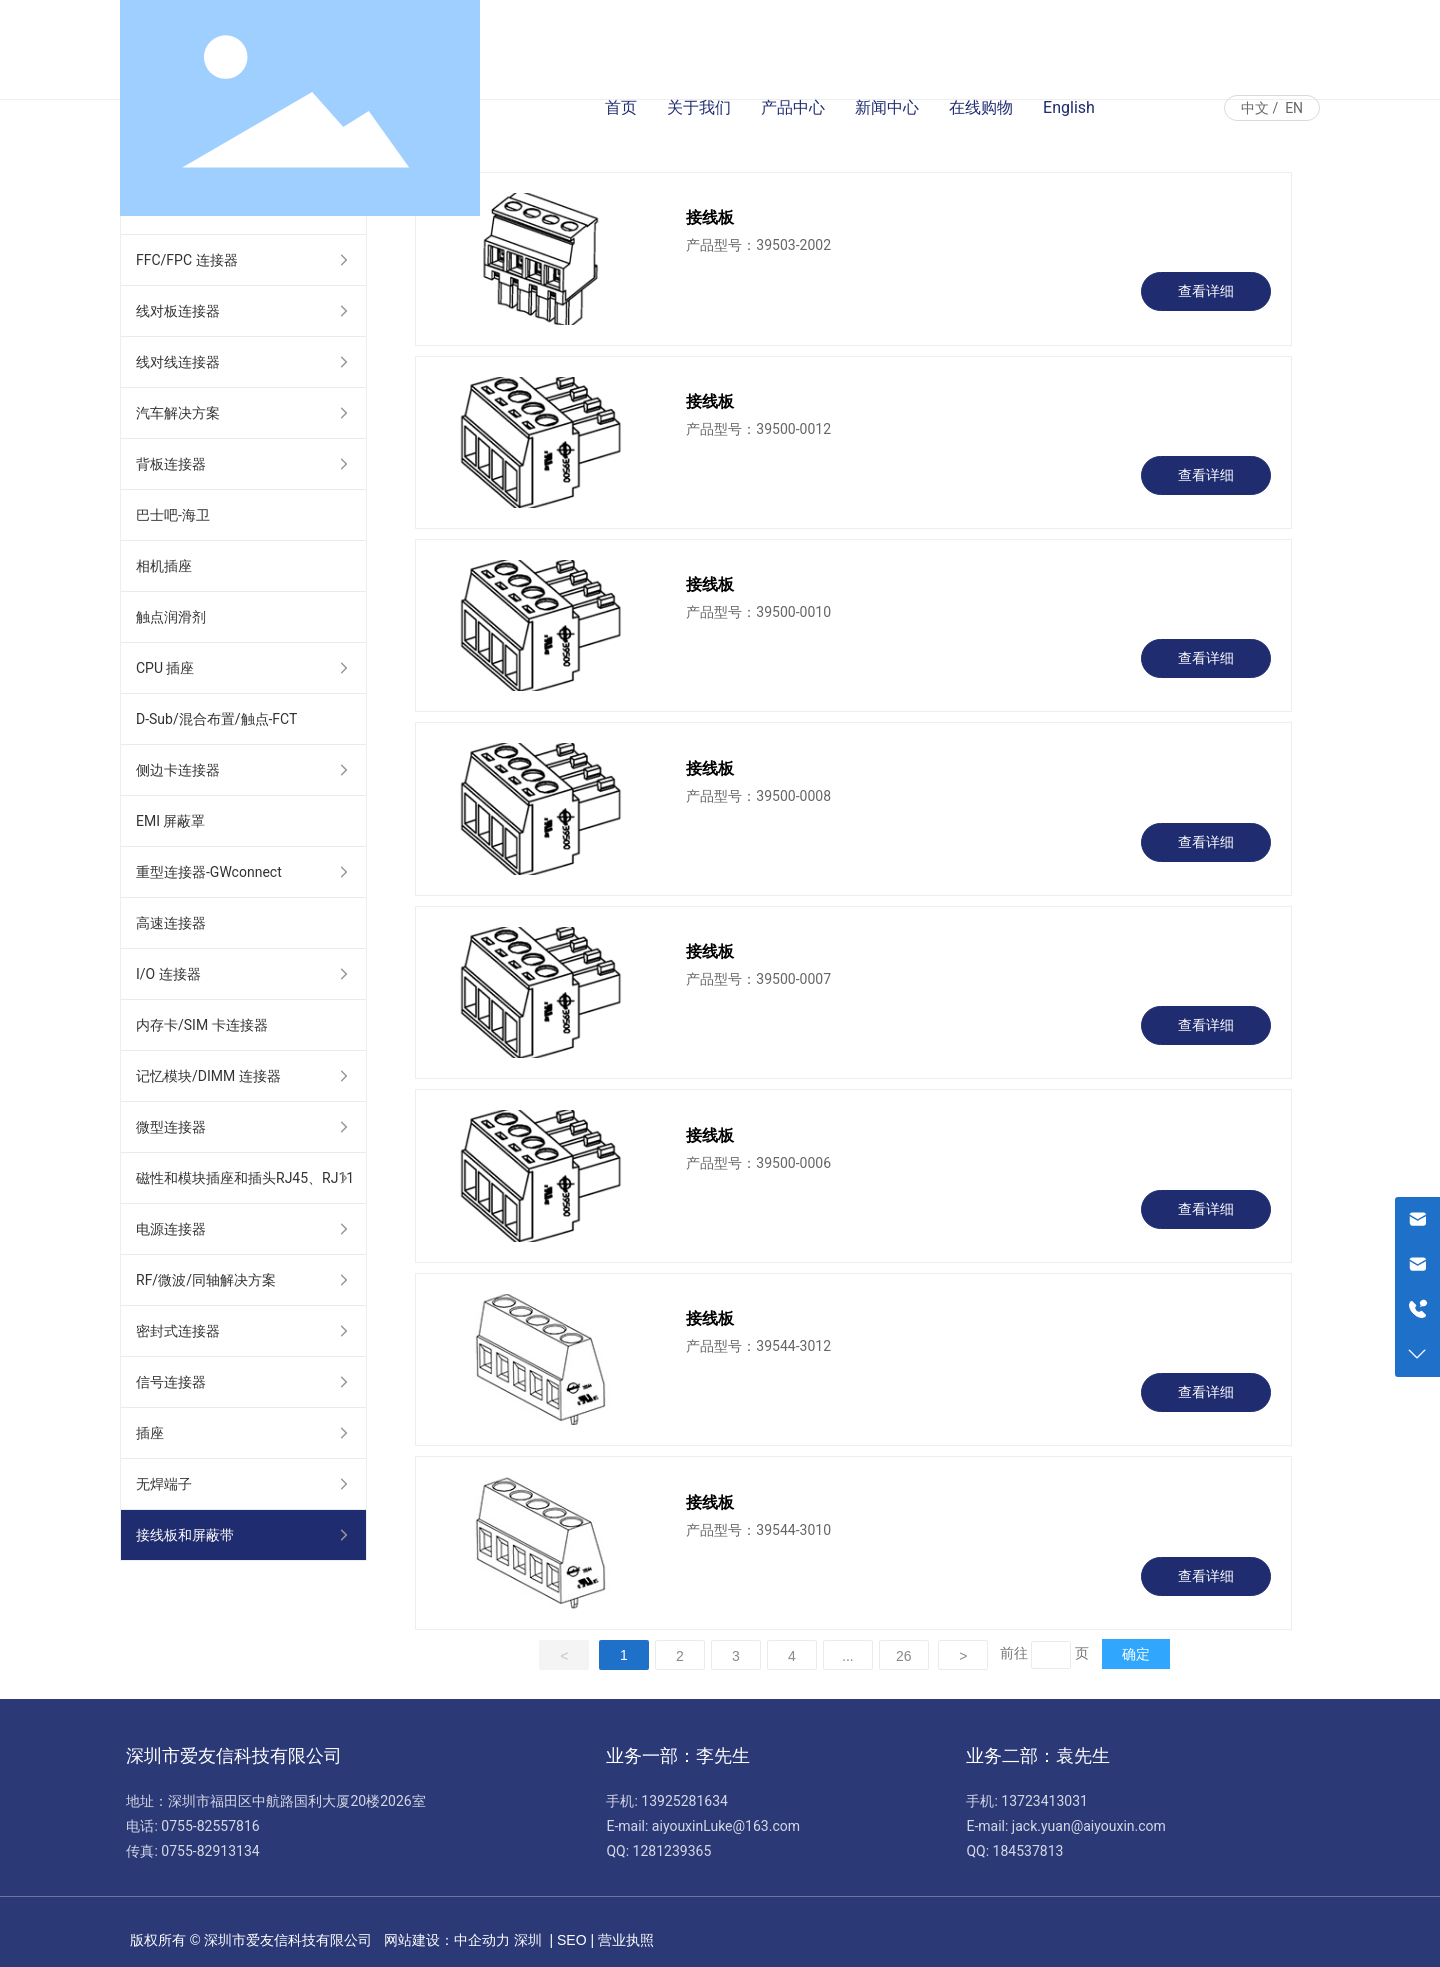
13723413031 (1044, 1801)
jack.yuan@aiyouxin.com (1089, 1826)
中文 (1255, 108)
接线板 (710, 217)
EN (1294, 108)
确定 (1136, 1654)
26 (904, 1656)
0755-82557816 (210, 1826)
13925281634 (684, 1801)
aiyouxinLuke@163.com (726, 1826)
